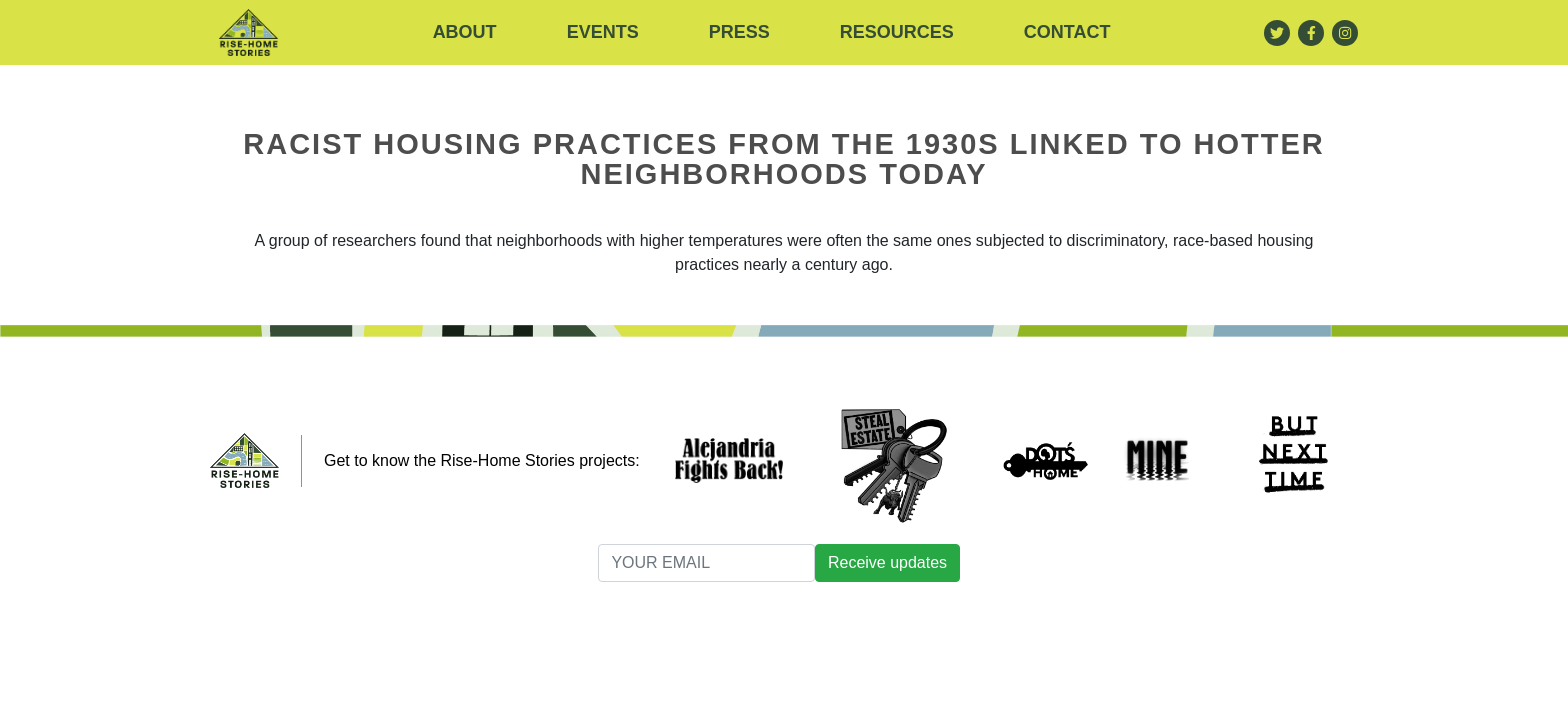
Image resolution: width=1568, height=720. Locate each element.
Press (739, 32)
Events (603, 32)
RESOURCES (897, 32)
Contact (1067, 32)
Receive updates (887, 562)
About (465, 32)
